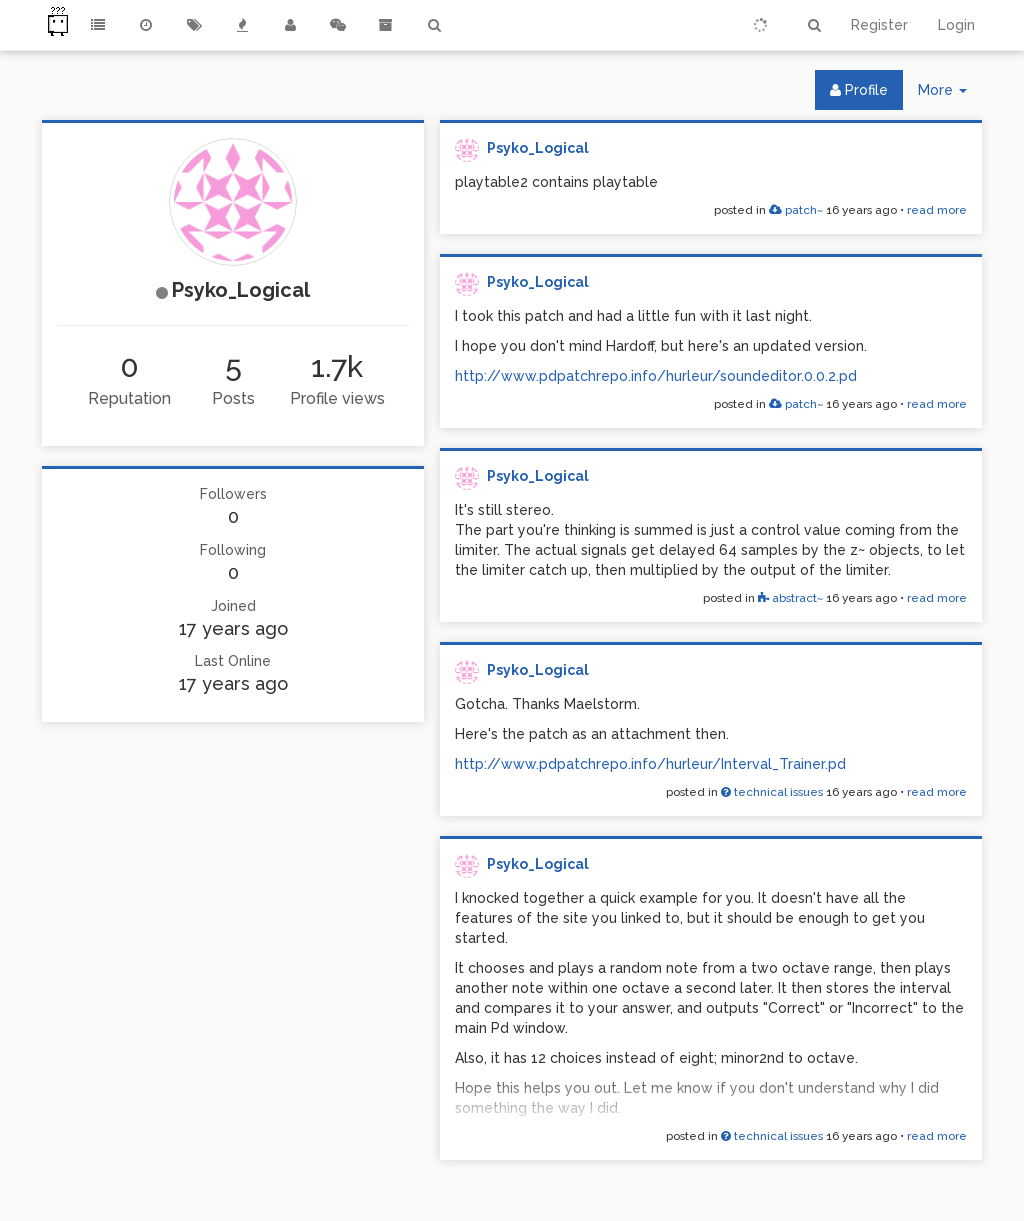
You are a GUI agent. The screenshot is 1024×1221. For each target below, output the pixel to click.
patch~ (796, 210)
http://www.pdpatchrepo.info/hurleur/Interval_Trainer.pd (650, 764)
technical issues (772, 792)
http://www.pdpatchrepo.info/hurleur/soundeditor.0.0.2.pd (656, 376)
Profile (859, 90)
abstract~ (790, 598)
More (950, 94)
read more (937, 210)
